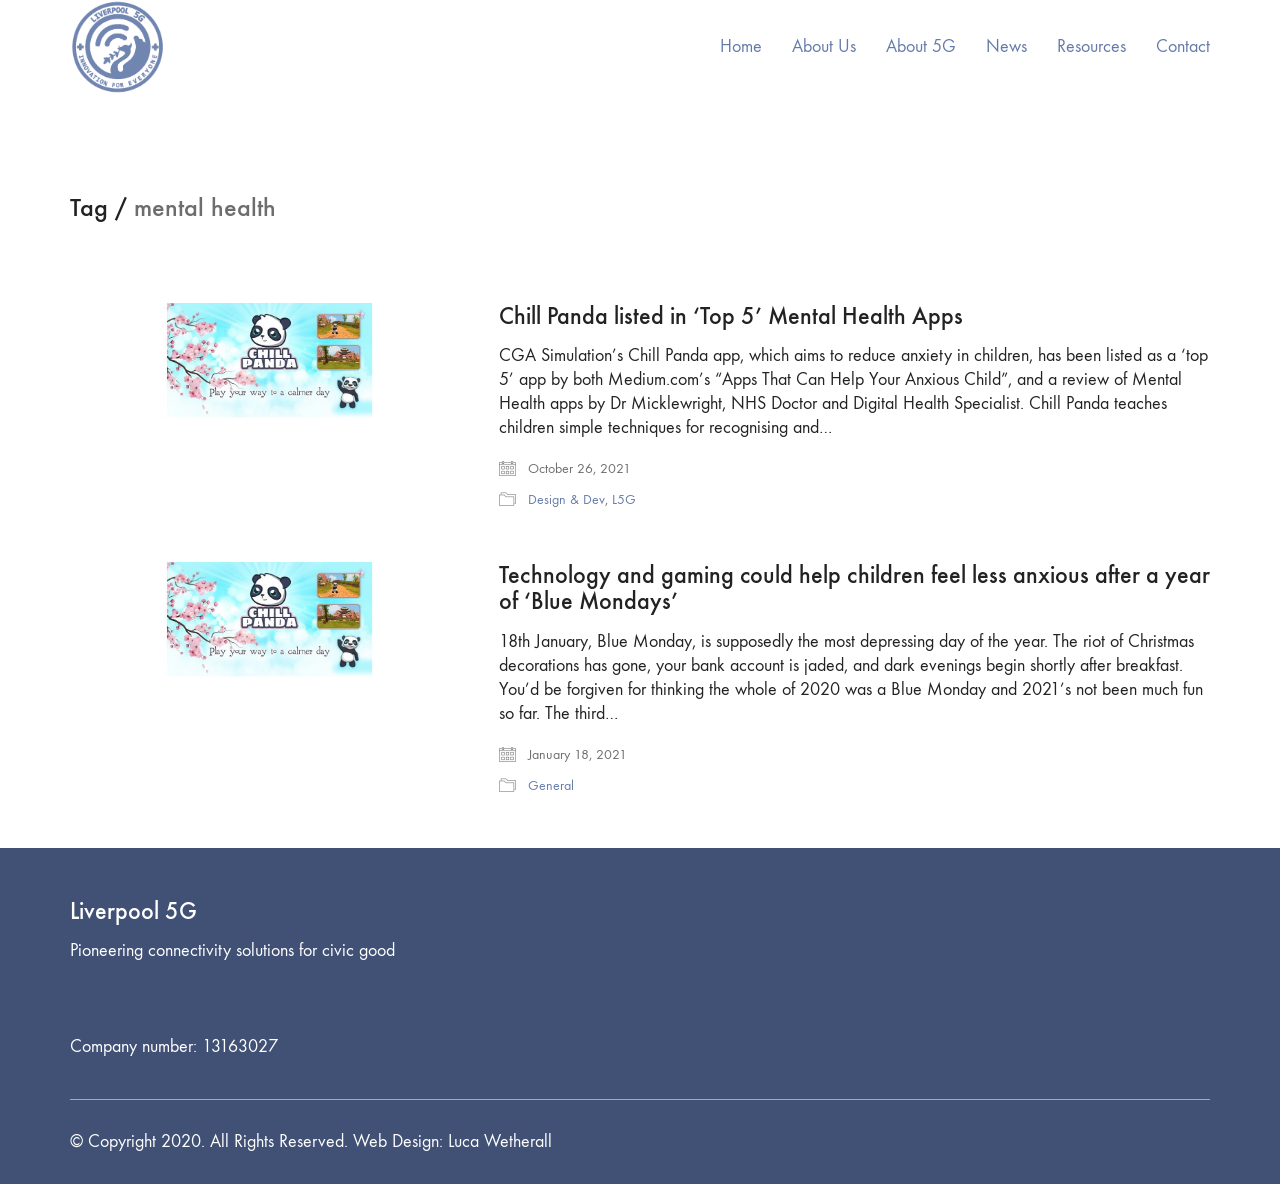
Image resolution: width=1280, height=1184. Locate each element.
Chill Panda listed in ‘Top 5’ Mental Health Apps (731, 316)
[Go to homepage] (117, 47)
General (551, 785)
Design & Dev (566, 499)
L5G (624, 499)
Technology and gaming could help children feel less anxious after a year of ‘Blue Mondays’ (854, 588)
